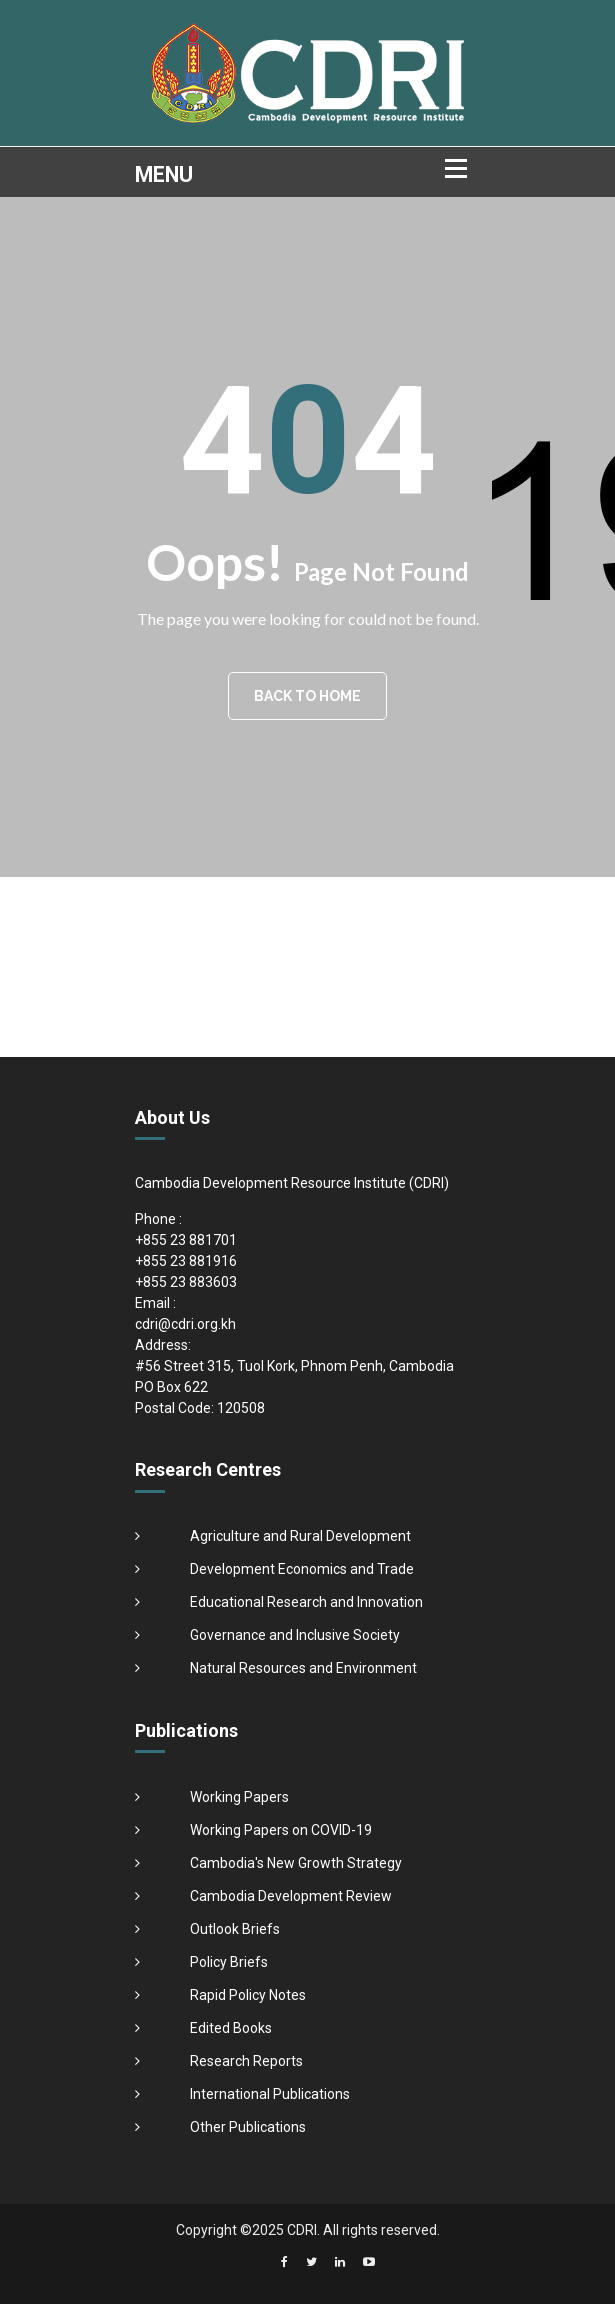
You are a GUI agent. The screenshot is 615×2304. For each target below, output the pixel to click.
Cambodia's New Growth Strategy (296, 1863)
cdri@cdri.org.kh (185, 1324)
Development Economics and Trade (302, 1569)
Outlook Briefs (235, 1929)
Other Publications (248, 2127)
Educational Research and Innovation (306, 1602)
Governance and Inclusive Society (295, 1635)
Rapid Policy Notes (248, 1995)
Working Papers (239, 1797)
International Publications (270, 2094)
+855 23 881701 (186, 1240)
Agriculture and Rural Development (300, 1536)
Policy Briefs (229, 1962)
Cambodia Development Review (291, 1896)
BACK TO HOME (307, 696)
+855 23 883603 (186, 1282)
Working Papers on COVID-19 (281, 1830)
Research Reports (246, 2061)
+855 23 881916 (186, 1261)
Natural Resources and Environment (303, 1668)
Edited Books (231, 2028)
